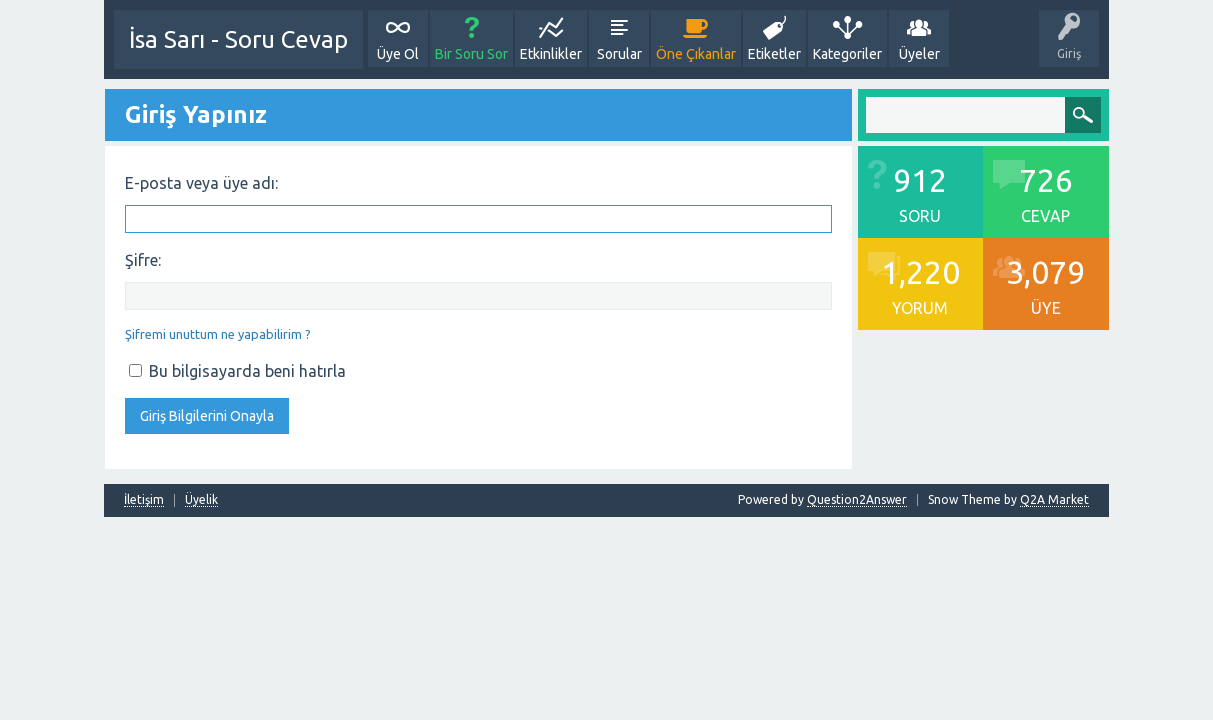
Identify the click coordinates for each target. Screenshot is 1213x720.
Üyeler (919, 54)
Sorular (619, 54)
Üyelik (201, 500)
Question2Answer (857, 499)
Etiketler (774, 54)
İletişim (144, 500)
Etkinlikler (551, 54)
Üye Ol (398, 54)
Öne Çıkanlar (696, 54)
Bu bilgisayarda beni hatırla (237, 371)
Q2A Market (1054, 499)
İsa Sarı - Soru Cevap (238, 39)
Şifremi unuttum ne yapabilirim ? (218, 334)
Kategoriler (847, 54)
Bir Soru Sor (471, 54)
